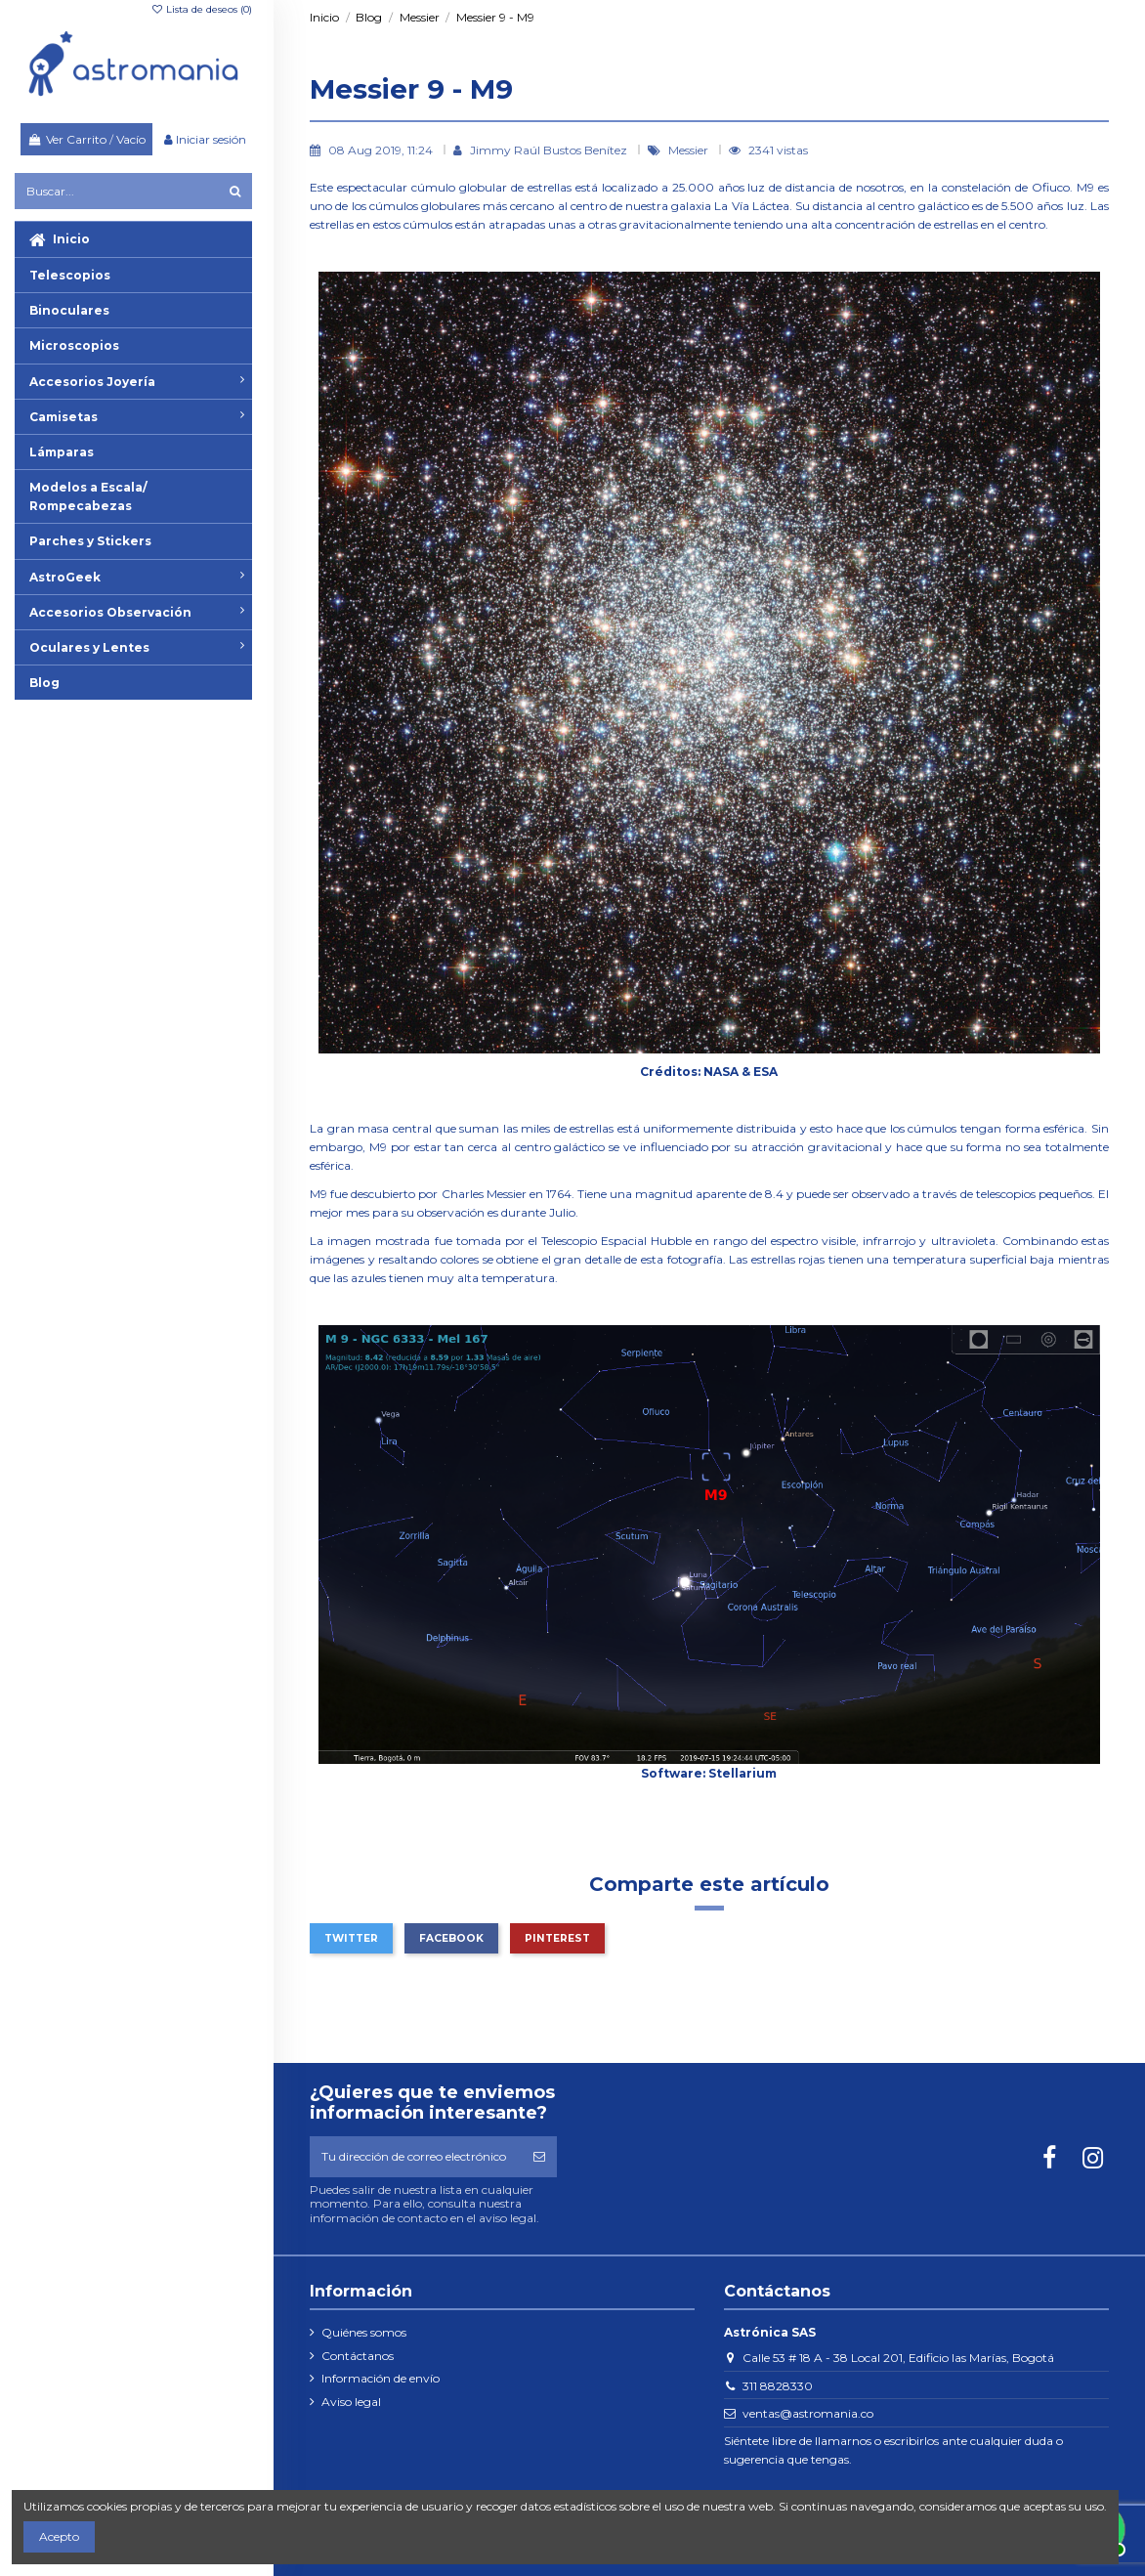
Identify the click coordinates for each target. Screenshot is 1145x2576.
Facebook (451, 1938)
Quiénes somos (363, 2332)
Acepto (59, 2536)
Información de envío (380, 2378)
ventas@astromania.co (807, 2413)
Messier (689, 150)
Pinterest (557, 1938)
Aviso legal (351, 2401)
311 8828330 (777, 2386)
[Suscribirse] (539, 2156)
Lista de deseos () (201, 9)
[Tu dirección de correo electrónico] (415, 2156)
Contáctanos (357, 2355)
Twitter (351, 1938)
